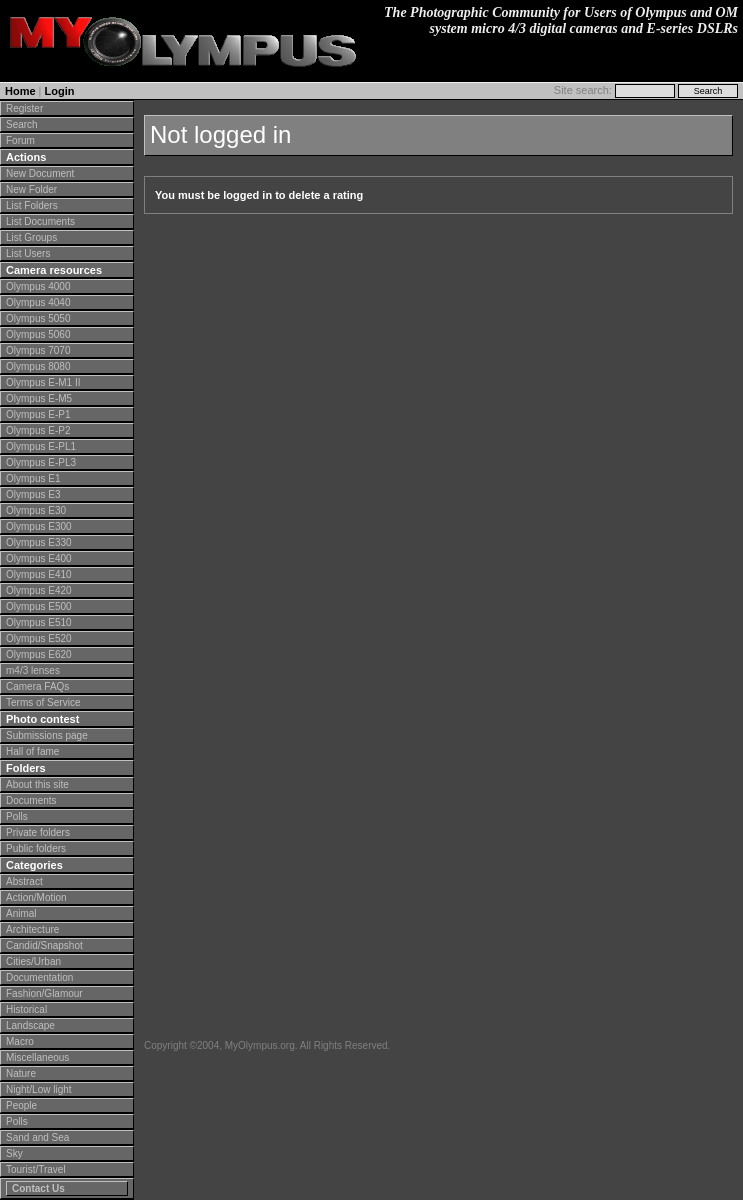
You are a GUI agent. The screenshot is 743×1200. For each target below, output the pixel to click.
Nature (21, 1073)
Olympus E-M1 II (43, 382)
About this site (37, 784)
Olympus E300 (39, 526)
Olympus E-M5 (39, 398)
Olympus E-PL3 (41, 462)
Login (60, 91)
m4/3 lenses (33, 670)
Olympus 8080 (38, 366)
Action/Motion (36, 897)
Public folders (36, 848)
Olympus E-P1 (38, 414)
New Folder (31, 189)
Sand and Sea (37, 1137)
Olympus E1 (33, 478)
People (21, 1105)
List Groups (31, 237)
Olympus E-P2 (38, 430)
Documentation (39, 977)
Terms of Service (43, 702)
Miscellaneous (37, 1057)
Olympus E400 (39, 558)
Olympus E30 (36, 510)
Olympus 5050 (38, 318)
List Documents (40, 221)
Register (24, 108)
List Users (28, 253)
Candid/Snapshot (44, 945)
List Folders (32, 205)
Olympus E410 (39, 574)
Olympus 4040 (38, 302)
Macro (20, 1041)
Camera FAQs (37, 686)
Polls (17, 816)
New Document (40, 173)
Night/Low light (39, 1089)
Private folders (38, 832)
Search (22, 124)
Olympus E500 (39, 606)
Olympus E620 (39, 654)
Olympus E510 (39, 622)
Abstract (24, 881)
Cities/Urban (33, 961)
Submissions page (47, 735)
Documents (31, 800)
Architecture (32, 929)
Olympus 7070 (38, 350)
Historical (26, 1009)
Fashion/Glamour (44, 993)
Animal (21, 913)
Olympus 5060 (38, 334)
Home (20, 91)
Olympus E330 (39, 542)
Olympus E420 (39, 590)
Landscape (30, 1025)
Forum (20, 140)
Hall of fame (32, 751)
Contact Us (38, 1188)
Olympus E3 (33, 494)
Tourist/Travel (36, 1169)
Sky (14, 1153)
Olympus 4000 (38, 286)
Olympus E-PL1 (41, 446)
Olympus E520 (39, 638)
